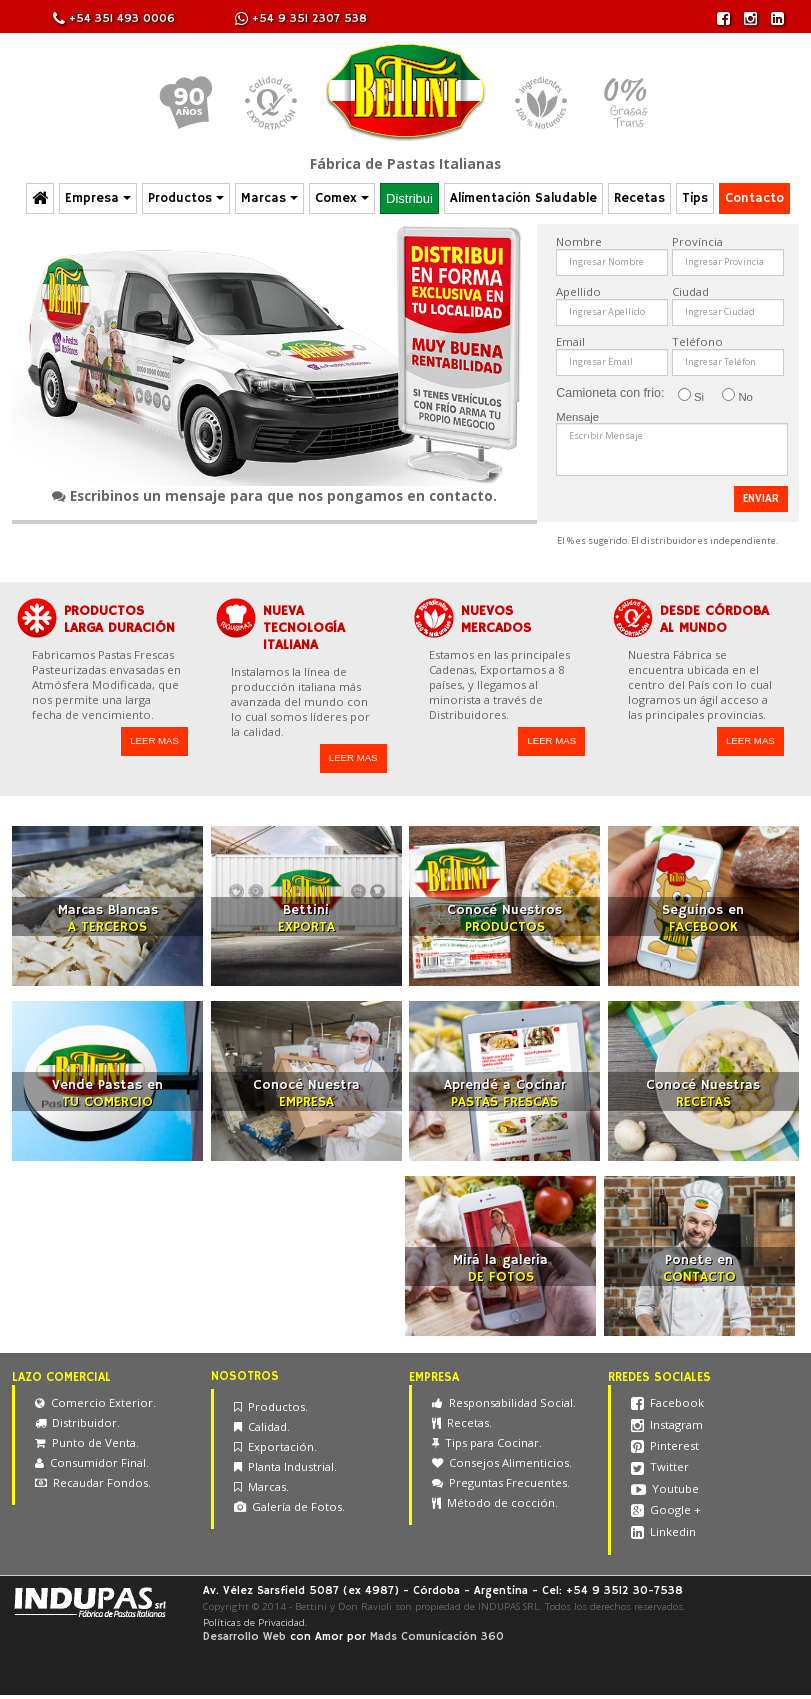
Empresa (98, 198)
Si (691, 395)
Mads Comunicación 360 (437, 1637)
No (737, 395)
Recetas (639, 198)
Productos (186, 198)
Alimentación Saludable (523, 198)
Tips (695, 198)
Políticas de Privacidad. (255, 1622)
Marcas (269, 198)
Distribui (409, 198)
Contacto (754, 198)
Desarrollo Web (244, 1637)
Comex (342, 198)
